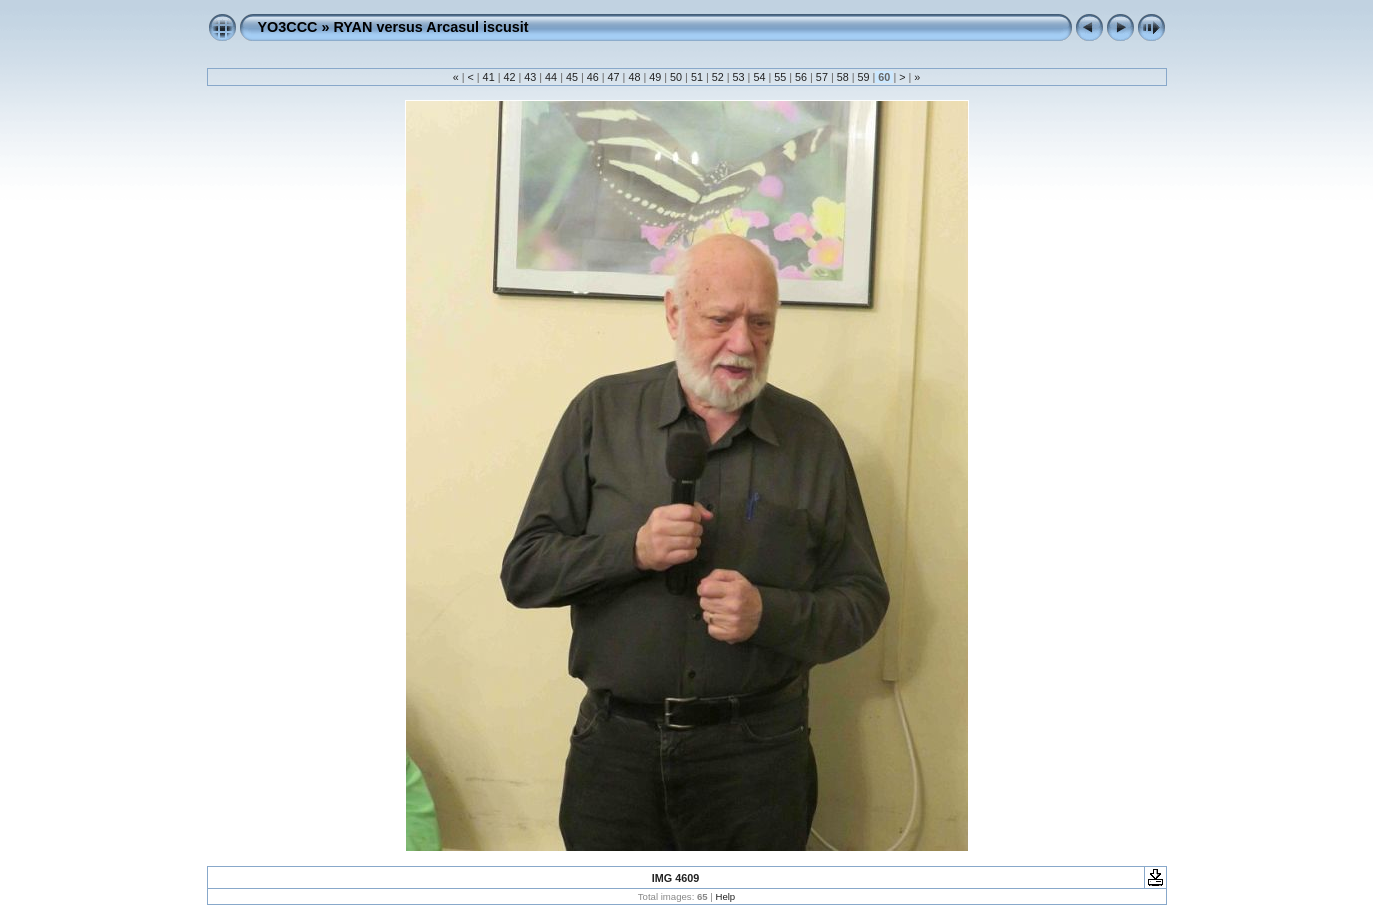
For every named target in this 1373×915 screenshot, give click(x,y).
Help (725, 896)
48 (634, 77)
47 (614, 77)
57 (822, 77)
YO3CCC (288, 27)
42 (509, 77)
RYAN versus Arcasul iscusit (430, 27)
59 (864, 77)
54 (759, 77)
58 (843, 77)
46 (593, 77)
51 (697, 77)
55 (780, 77)
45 (572, 77)
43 (530, 77)
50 (676, 77)
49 (655, 77)
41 (489, 77)
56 (801, 77)
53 (739, 77)
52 (718, 77)
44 (551, 77)
